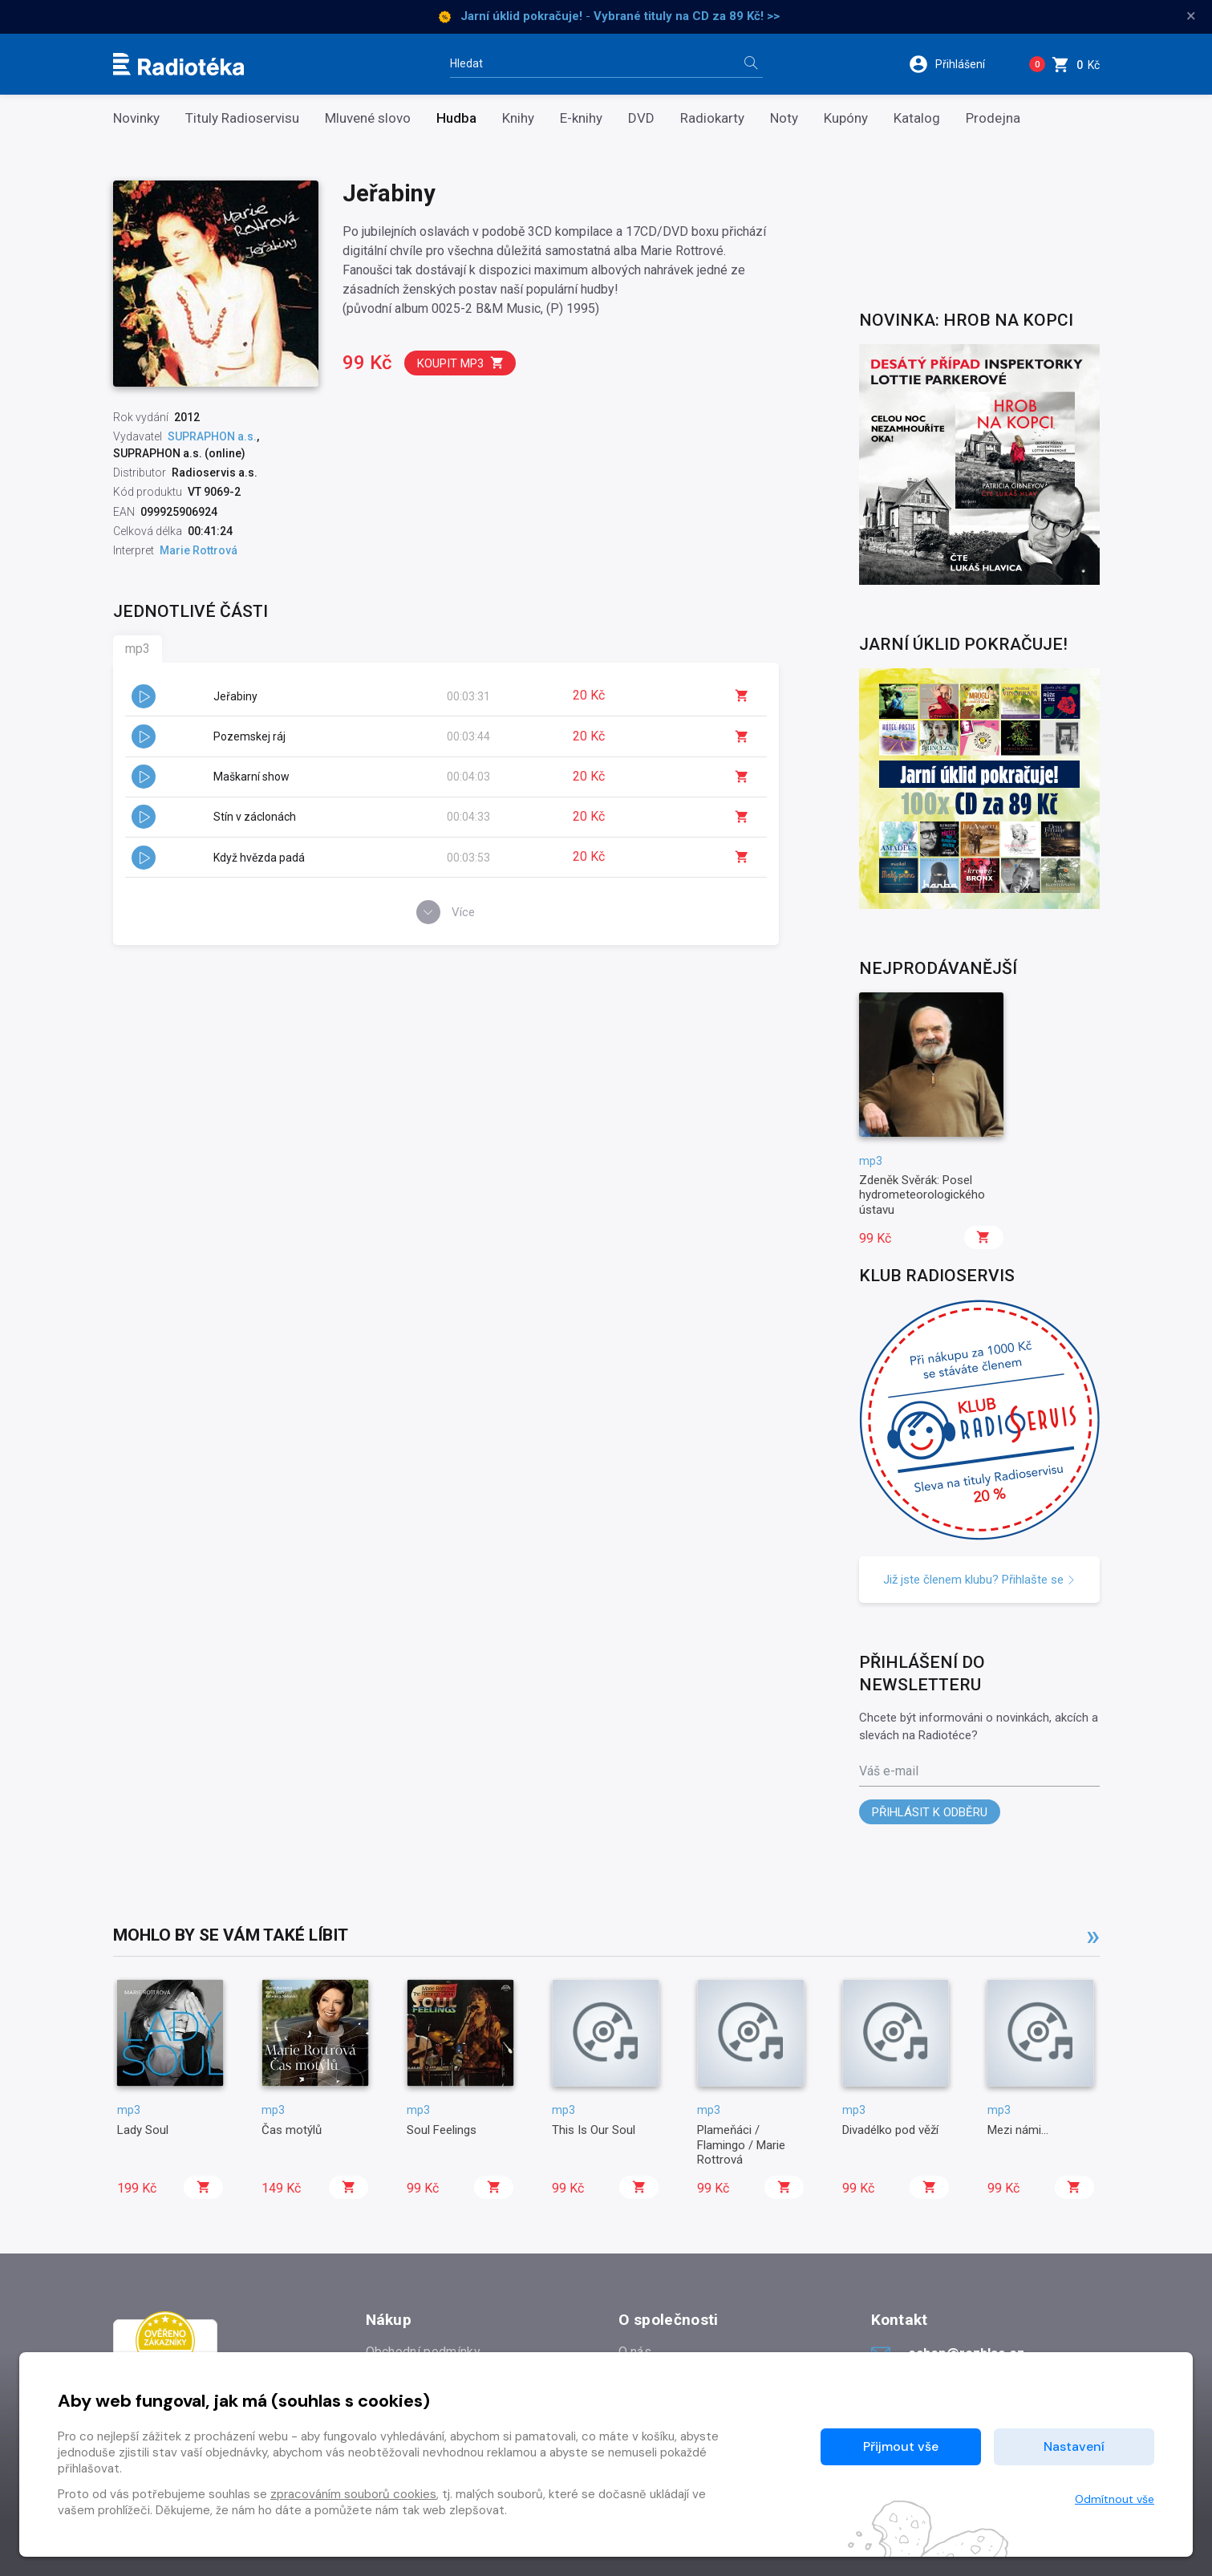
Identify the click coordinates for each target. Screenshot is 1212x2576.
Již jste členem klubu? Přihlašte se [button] (979, 1579)
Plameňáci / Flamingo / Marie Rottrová (741, 2145)
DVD (641, 118)
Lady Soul (142, 2130)
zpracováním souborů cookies (353, 2494)
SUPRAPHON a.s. (212, 436)
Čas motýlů (291, 2130)
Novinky (136, 118)
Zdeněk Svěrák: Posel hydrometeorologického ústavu (922, 1195)
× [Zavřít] (1191, 16)
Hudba (456, 118)
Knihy (518, 118)
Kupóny (846, 118)
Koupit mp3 (461, 363)
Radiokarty (712, 118)
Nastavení (1074, 2446)
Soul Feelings (441, 2130)
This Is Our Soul (593, 2130)
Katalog (917, 118)
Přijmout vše (900, 2446)
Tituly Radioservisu (242, 118)
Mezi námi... (1017, 2130)
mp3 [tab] (137, 648)
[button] (957, 64)
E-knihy (581, 118)
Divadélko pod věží (890, 2130)
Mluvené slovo (368, 118)
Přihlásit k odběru (929, 1812)
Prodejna (993, 118)
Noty (784, 118)
